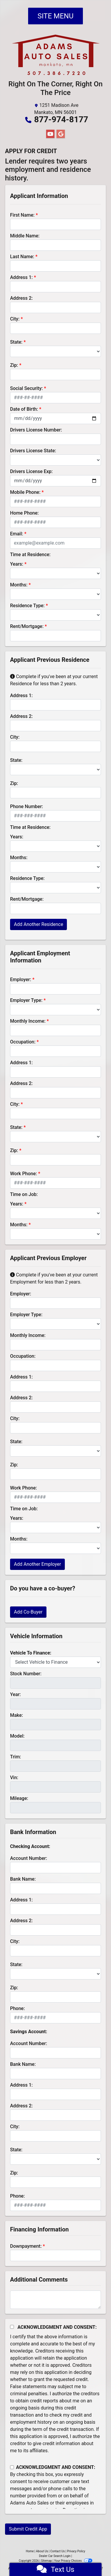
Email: (16, 534)
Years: (16, 564)
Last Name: (22, 256)
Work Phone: (23, 1173)
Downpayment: (26, 2246)
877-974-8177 (61, 119)
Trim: (15, 1757)
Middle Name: (24, 236)
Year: (15, 1694)
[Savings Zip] (55, 2182)
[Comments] (55, 2300)
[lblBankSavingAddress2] (55, 2115)
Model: (17, 1736)
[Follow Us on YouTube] (50, 134)
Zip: (14, 365)
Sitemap (46, 2560)
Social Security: (26, 388)
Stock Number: (25, 1673)
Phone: (17, 2008)
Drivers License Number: (36, 430)
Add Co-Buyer (28, 1612)
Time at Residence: (30, 554)
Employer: (20, 979)
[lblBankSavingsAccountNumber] (55, 2052)
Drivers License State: (33, 450)
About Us (42, 2551)
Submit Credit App (28, 2529)
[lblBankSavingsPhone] (55, 2205)
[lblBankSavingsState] (55, 2159)
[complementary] (93, 2558)
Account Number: (28, 1858)
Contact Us (57, 2551)
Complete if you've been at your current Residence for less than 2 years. (54, 680)
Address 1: (21, 277)
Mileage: (19, 1798)
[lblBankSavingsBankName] (55, 2073)
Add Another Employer (37, 1564)
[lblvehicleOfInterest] (55, 1662)
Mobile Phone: (25, 492)
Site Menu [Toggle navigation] (56, 16)
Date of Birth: (24, 409)
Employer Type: (26, 1000)
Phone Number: (26, 806)
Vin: (14, 1777)
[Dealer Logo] (55, 57)
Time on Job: (24, 1194)
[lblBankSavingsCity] (55, 2136)
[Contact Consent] (12, 2467)
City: (15, 319)
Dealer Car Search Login (55, 2556)
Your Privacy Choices (73, 2560)
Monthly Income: (28, 1021)
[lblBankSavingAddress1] (55, 2094)
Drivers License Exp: (31, 471)
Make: (16, 1715)
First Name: (22, 215)
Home (30, 2551)
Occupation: (23, 1042)
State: (16, 342)
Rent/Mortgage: (27, 626)
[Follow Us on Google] (61, 134)
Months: (19, 585)
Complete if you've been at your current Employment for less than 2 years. (54, 1278)
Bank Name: (23, 1879)
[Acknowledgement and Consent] (12, 2327)
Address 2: (21, 298)
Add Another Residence (38, 924)
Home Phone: (24, 513)
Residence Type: (27, 605)
